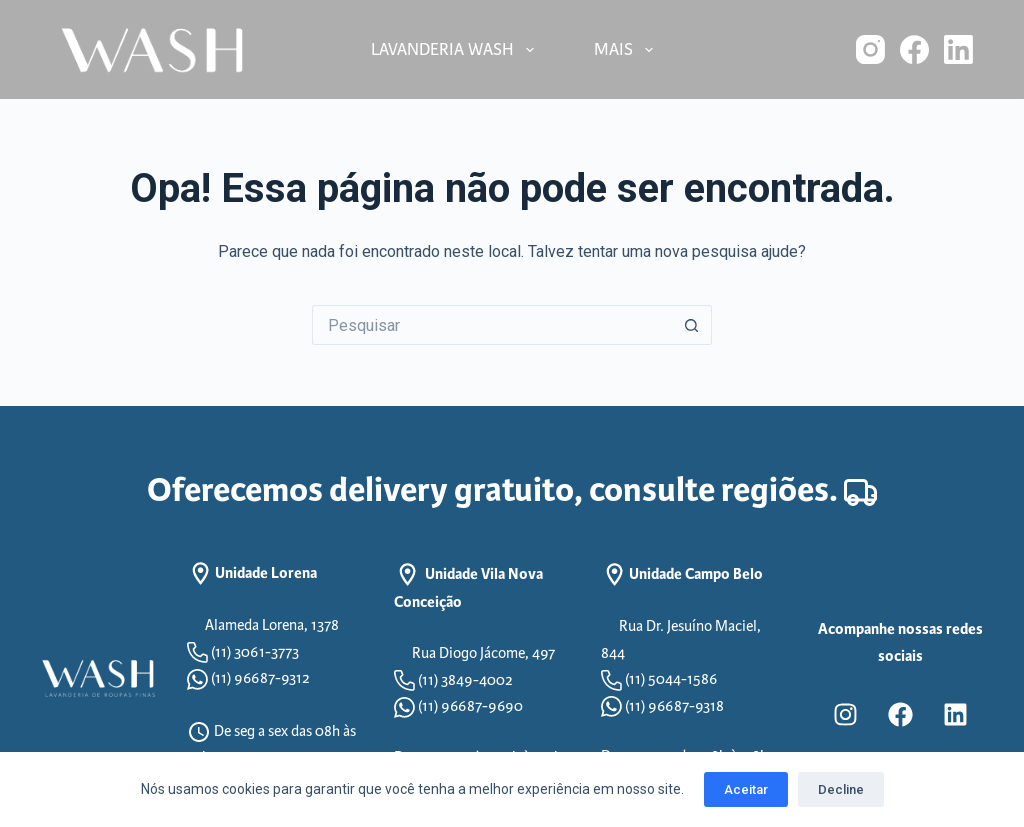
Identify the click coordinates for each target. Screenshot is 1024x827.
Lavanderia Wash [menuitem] (456, 50)
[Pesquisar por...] (492, 325)
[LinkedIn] (958, 49)
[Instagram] (870, 49)
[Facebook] (914, 49)
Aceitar (746, 789)
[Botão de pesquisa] (692, 325)
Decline (841, 789)
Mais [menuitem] (627, 50)
